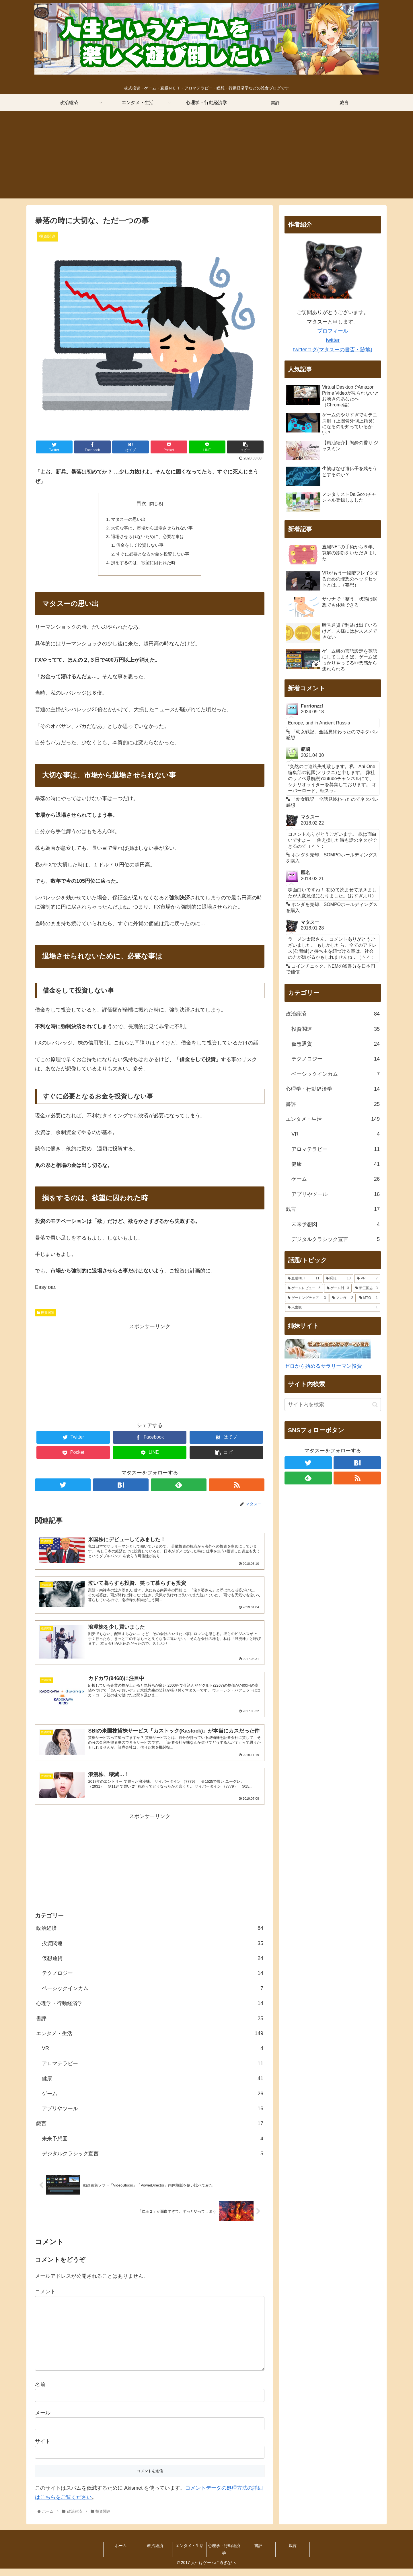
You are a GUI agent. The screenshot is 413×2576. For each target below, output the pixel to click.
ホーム (121, 2553)
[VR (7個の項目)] (367, 1278)
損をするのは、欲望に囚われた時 (142, 566)
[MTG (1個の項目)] (368, 1298)
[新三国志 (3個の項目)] (366, 1288)
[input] (333, 1404)
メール (42, 2420)
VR (152, 2055)
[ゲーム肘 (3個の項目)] (338, 1288)
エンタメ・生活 (149, 2040)
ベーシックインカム (152, 1995)
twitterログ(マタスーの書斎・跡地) (332, 349)
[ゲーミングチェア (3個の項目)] (306, 1298)
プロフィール (332, 331)
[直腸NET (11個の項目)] (303, 1278)
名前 (40, 2392)
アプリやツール (152, 2116)
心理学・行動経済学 (149, 2010)
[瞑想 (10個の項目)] (338, 1278)
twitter (333, 340)
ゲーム (152, 2100)
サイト (42, 2449)
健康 (152, 2085)
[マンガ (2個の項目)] (343, 1298)
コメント (45, 2299)
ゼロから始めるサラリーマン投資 (323, 1366)
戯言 (149, 2130)
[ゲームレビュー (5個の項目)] (304, 1288)
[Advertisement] (206, 158)
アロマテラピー (152, 2070)
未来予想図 (152, 2145)
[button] (375, 1404)
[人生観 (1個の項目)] (332, 1307)
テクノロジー (152, 1980)
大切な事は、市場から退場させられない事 (152, 529)
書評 (149, 2025)
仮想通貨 (152, 1965)
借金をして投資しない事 (139, 547)
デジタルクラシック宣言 (152, 2161)
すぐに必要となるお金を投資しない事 (153, 557)
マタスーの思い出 (126, 520)
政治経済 (149, 1935)
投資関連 (45, 1317)
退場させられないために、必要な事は (147, 538)
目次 (141, 503)
